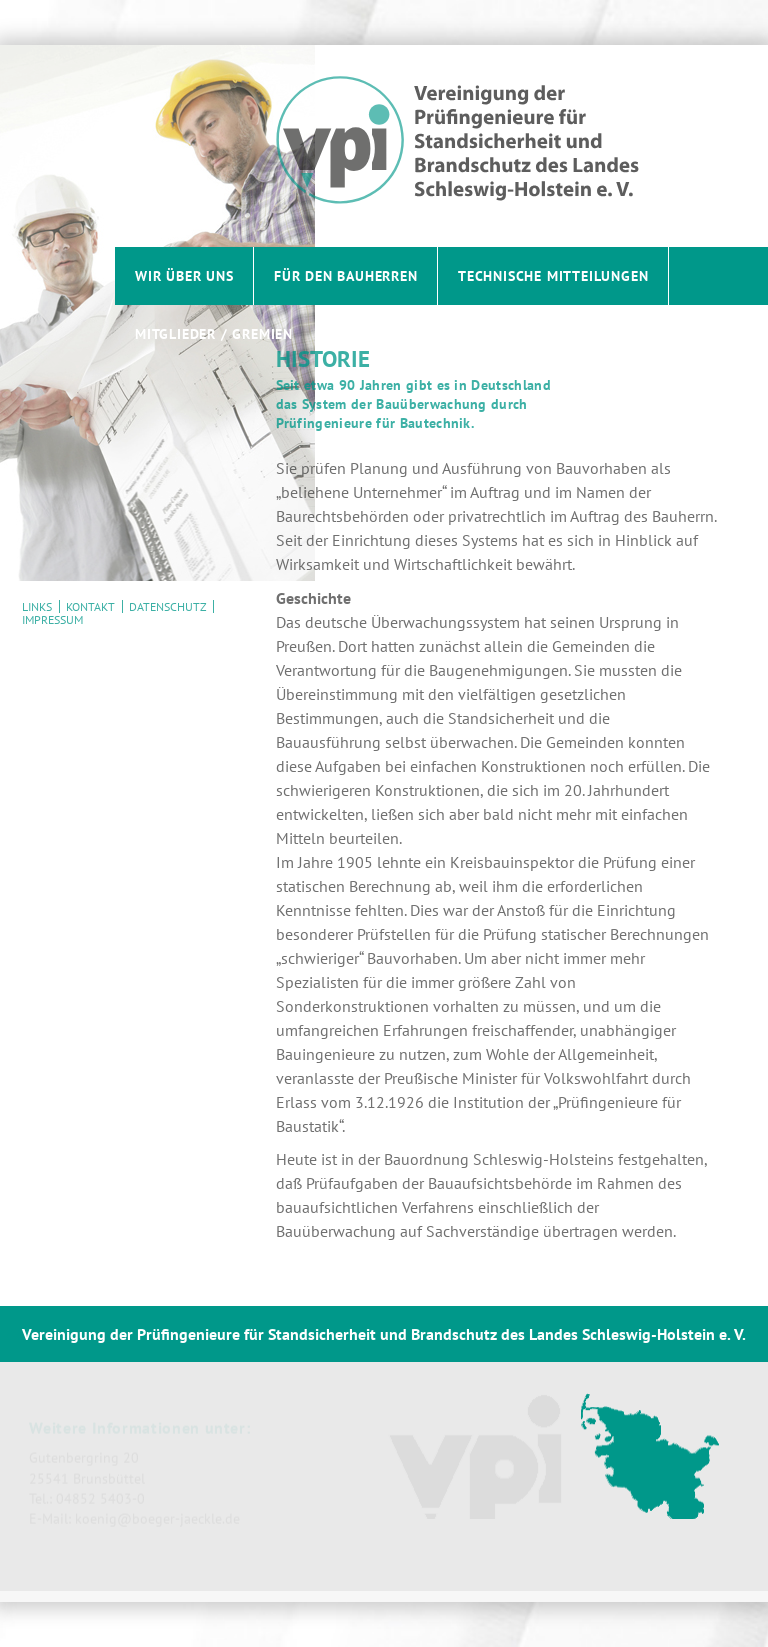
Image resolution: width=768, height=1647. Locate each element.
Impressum (52, 619)
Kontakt (90, 606)
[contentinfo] (384, 1454)
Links (37, 606)
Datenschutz (168, 606)
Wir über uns (184, 275)
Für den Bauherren (346, 275)
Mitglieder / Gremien (214, 333)
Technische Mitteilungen (553, 275)
